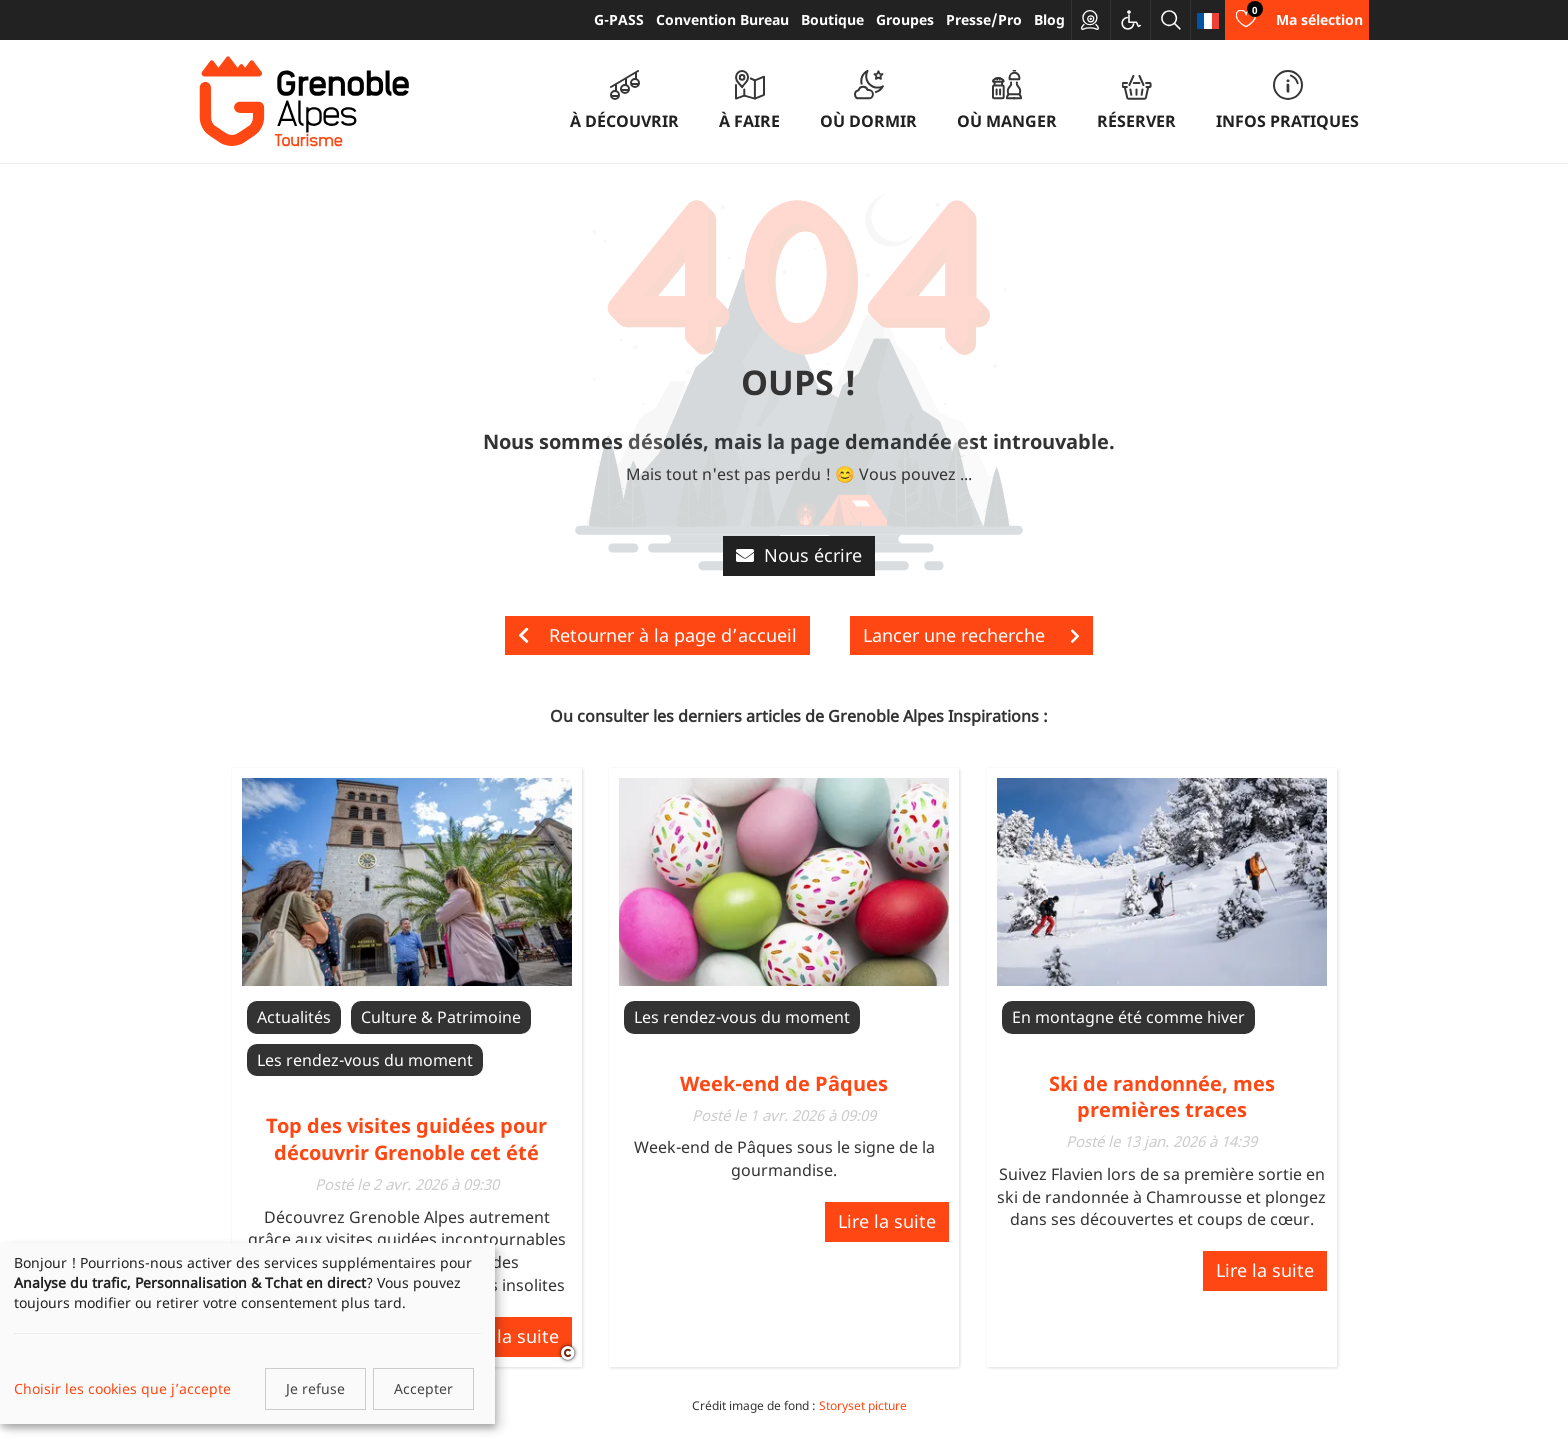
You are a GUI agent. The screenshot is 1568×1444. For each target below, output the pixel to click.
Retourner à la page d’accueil (657, 635)
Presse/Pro (984, 19)
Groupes (905, 19)
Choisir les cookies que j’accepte (122, 1388)
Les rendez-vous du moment (365, 1060)
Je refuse (315, 1388)
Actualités (294, 1017)
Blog (1049, 19)
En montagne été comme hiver (1128, 1017)
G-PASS (619, 19)
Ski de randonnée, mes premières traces (1162, 1096)
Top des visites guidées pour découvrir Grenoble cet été (406, 1138)
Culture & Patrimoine (441, 1017)
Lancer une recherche (971, 635)
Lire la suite (510, 1336)
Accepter (423, 1388)
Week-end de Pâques (784, 1083)
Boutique (832, 19)
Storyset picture (863, 1405)
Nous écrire (799, 555)
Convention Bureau (722, 19)
